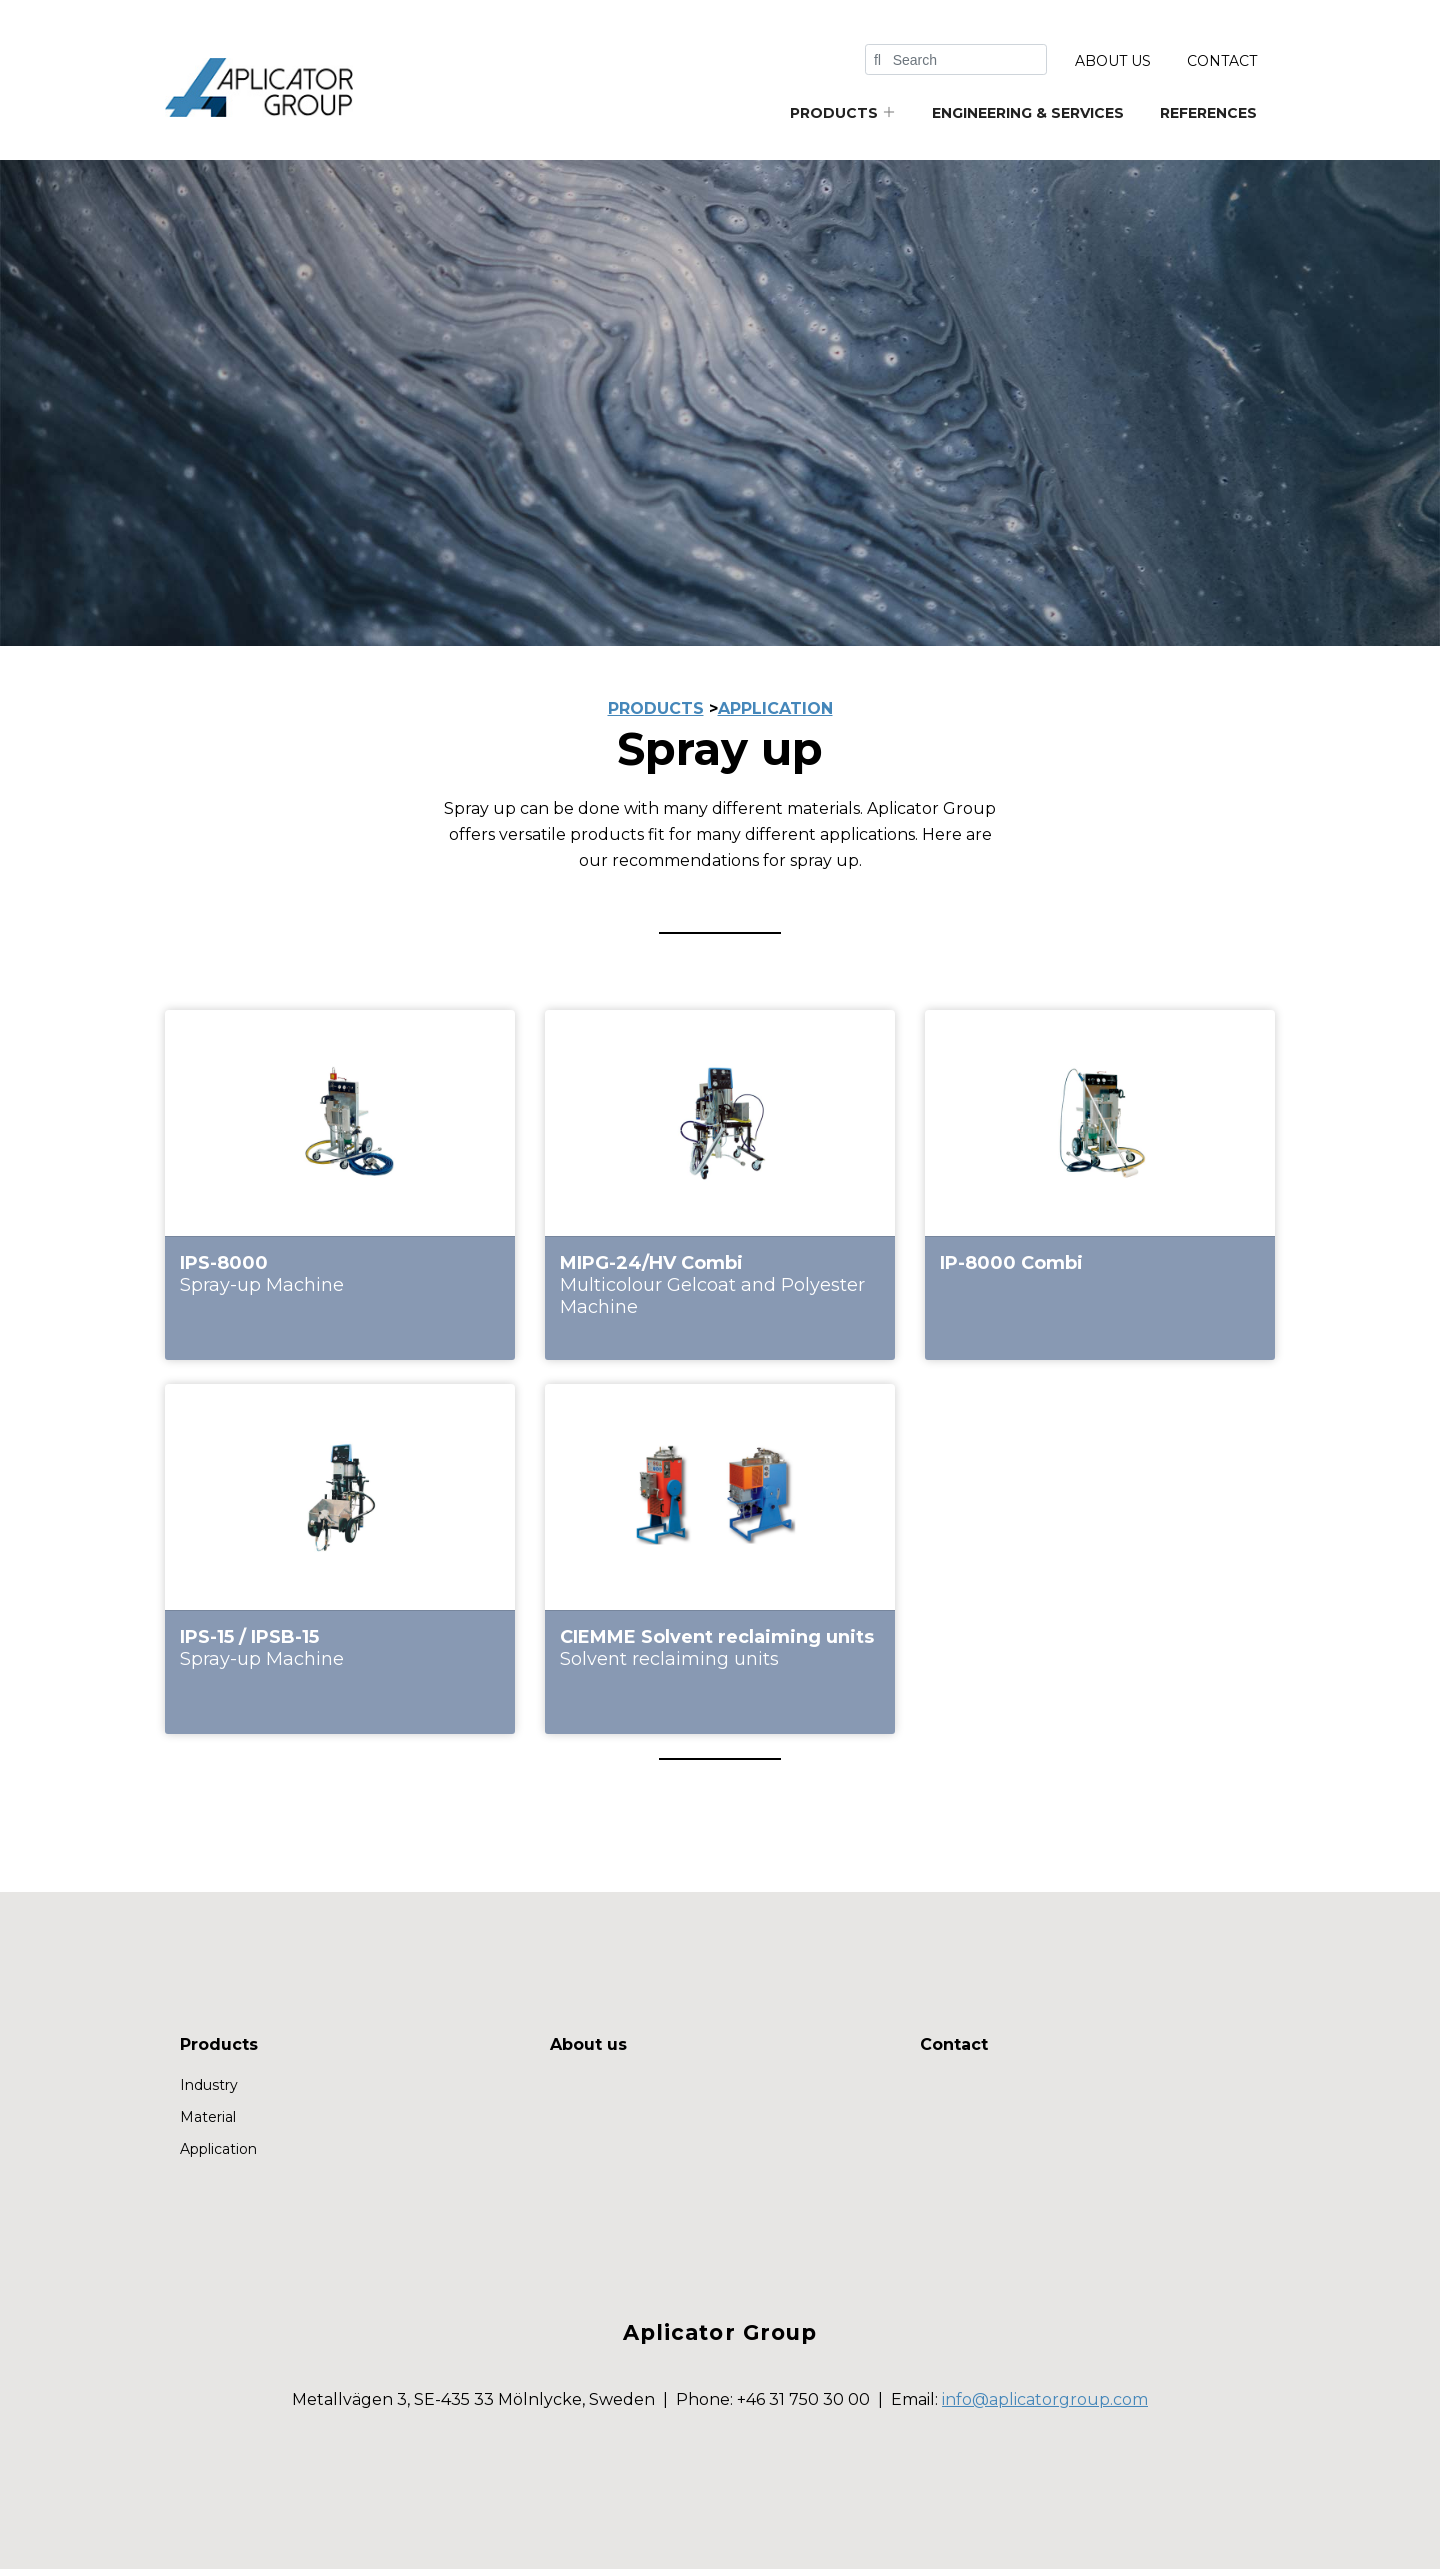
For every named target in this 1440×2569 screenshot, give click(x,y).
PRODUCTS (656, 708)
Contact (1222, 61)
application (775, 708)
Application (218, 2149)
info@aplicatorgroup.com (1045, 2399)
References (1208, 113)
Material (208, 2117)
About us (1113, 61)
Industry (209, 2085)
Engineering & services (1028, 113)
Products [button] (843, 113)
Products (219, 2044)
